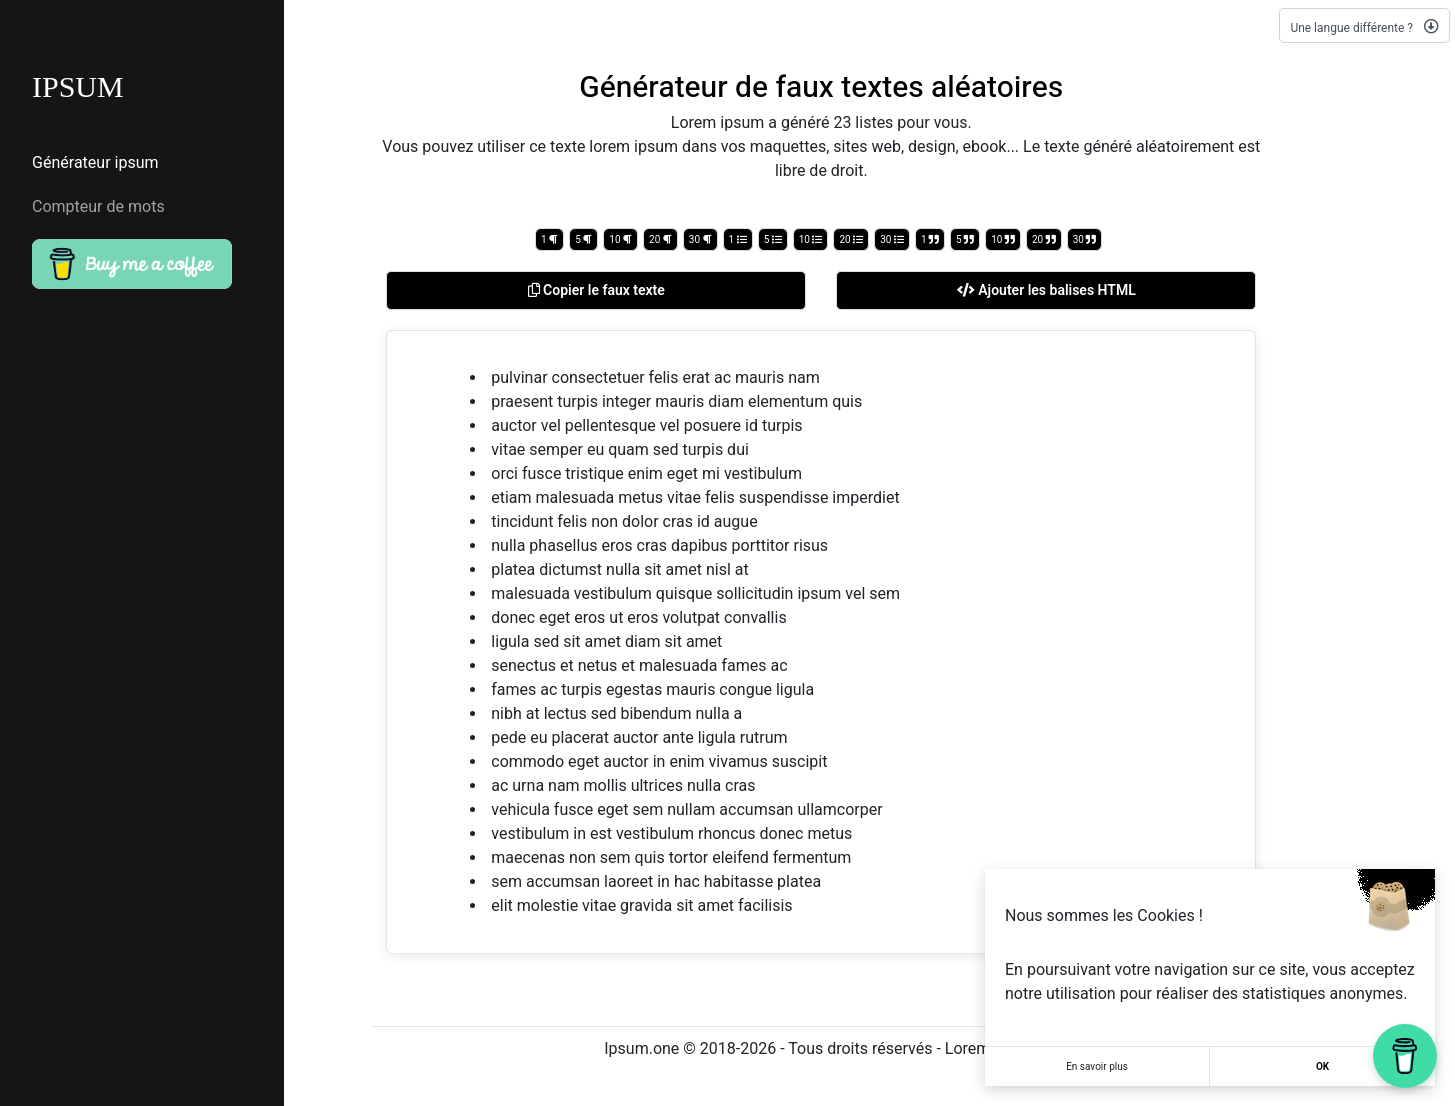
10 (620, 239)
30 (700, 239)
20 (660, 239)
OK (1322, 1066)
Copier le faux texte (596, 290)
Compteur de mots (98, 207)
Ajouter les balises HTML (1046, 290)
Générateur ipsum (95, 163)
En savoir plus (1097, 1066)
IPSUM (78, 86)
